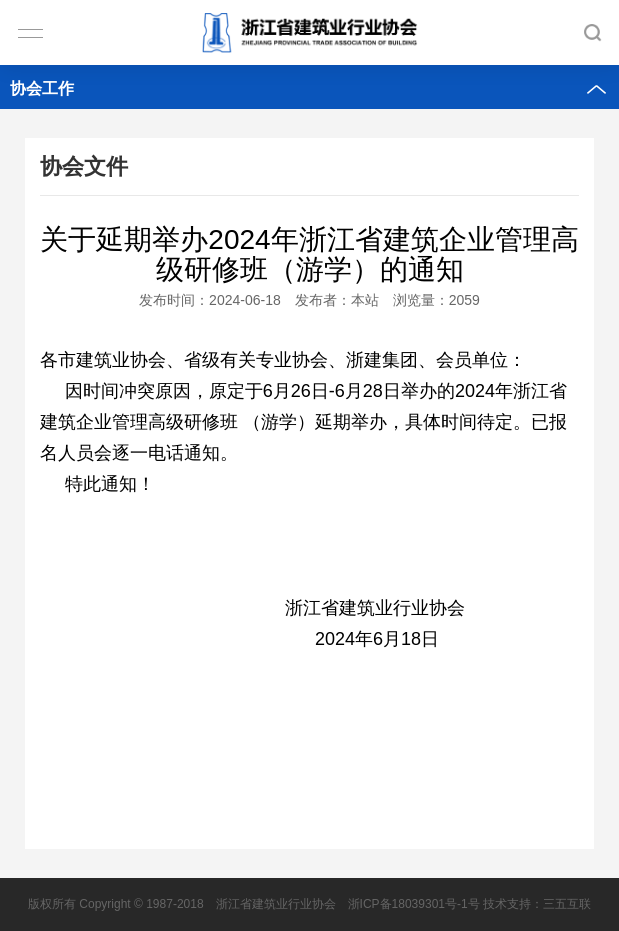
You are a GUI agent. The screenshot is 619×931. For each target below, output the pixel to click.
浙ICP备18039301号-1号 (414, 904)
